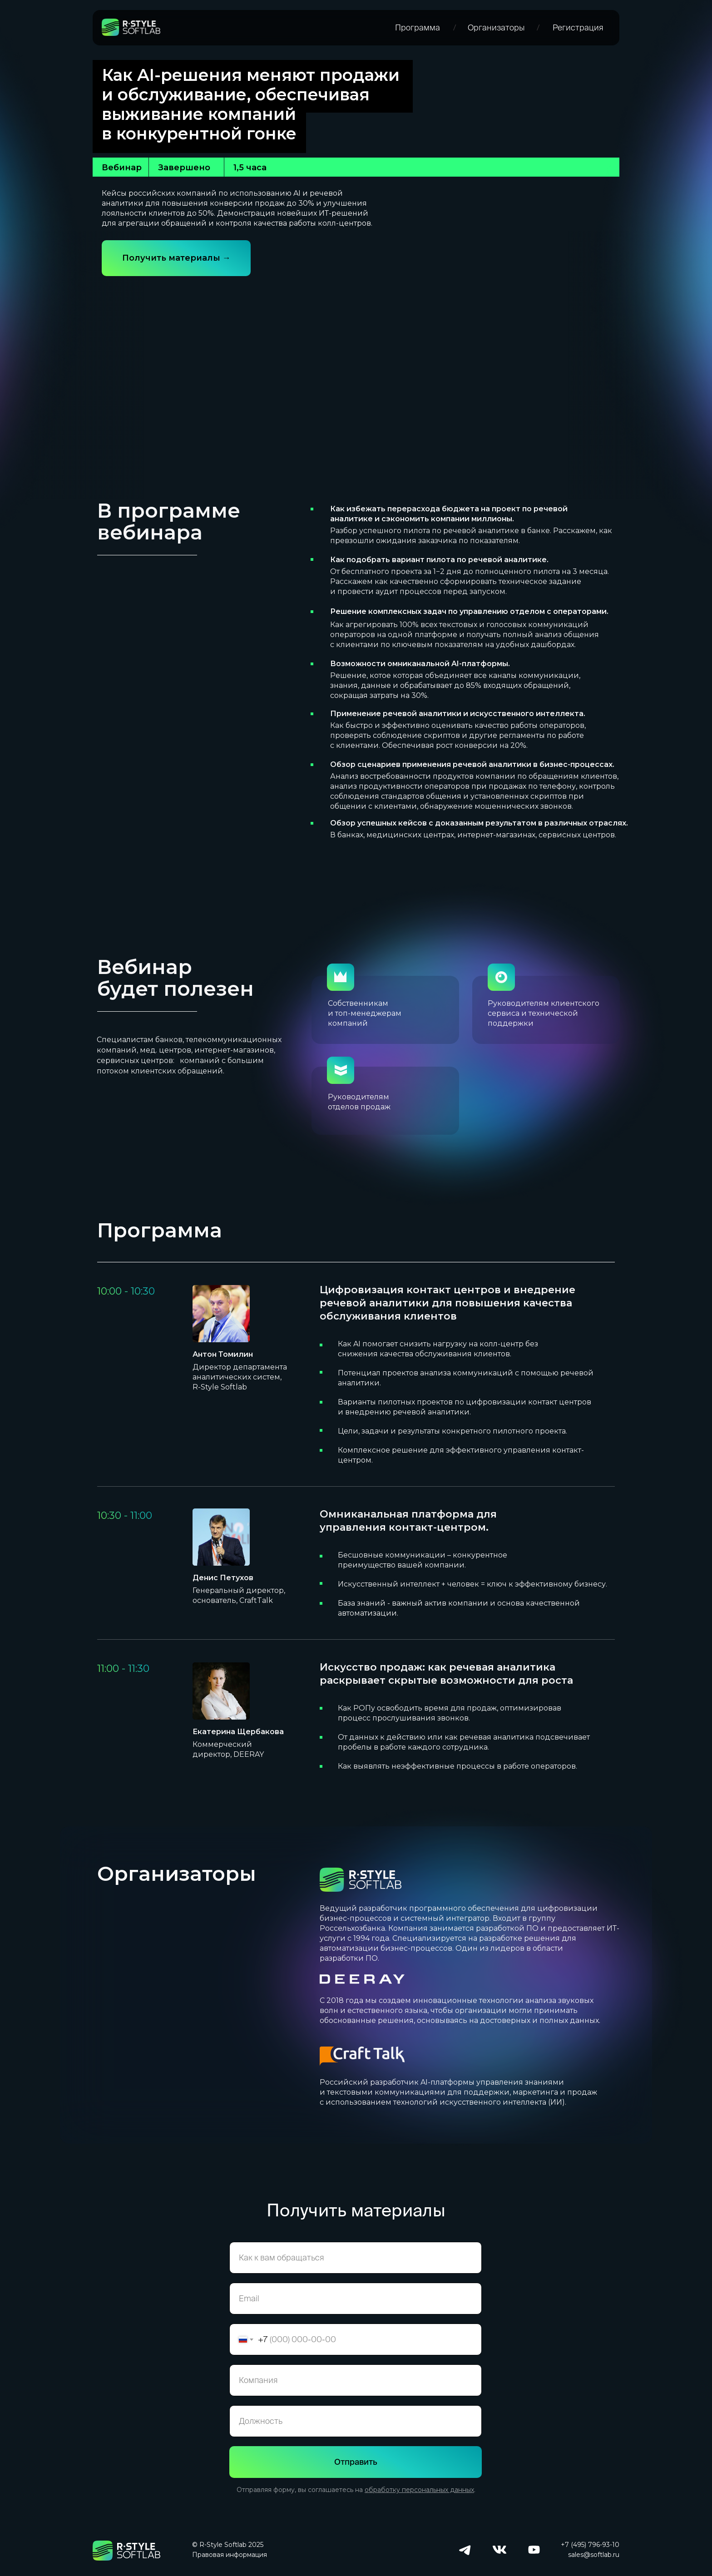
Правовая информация (229, 2555)
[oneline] (355, 2380)
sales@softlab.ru (593, 2555)
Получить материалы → (176, 258)
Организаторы (496, 27)
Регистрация (578, 27)
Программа (417, 27)
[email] (355, 2298)
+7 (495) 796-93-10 (590, 2545)
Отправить (355, 2462)
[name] (355, 2258)
